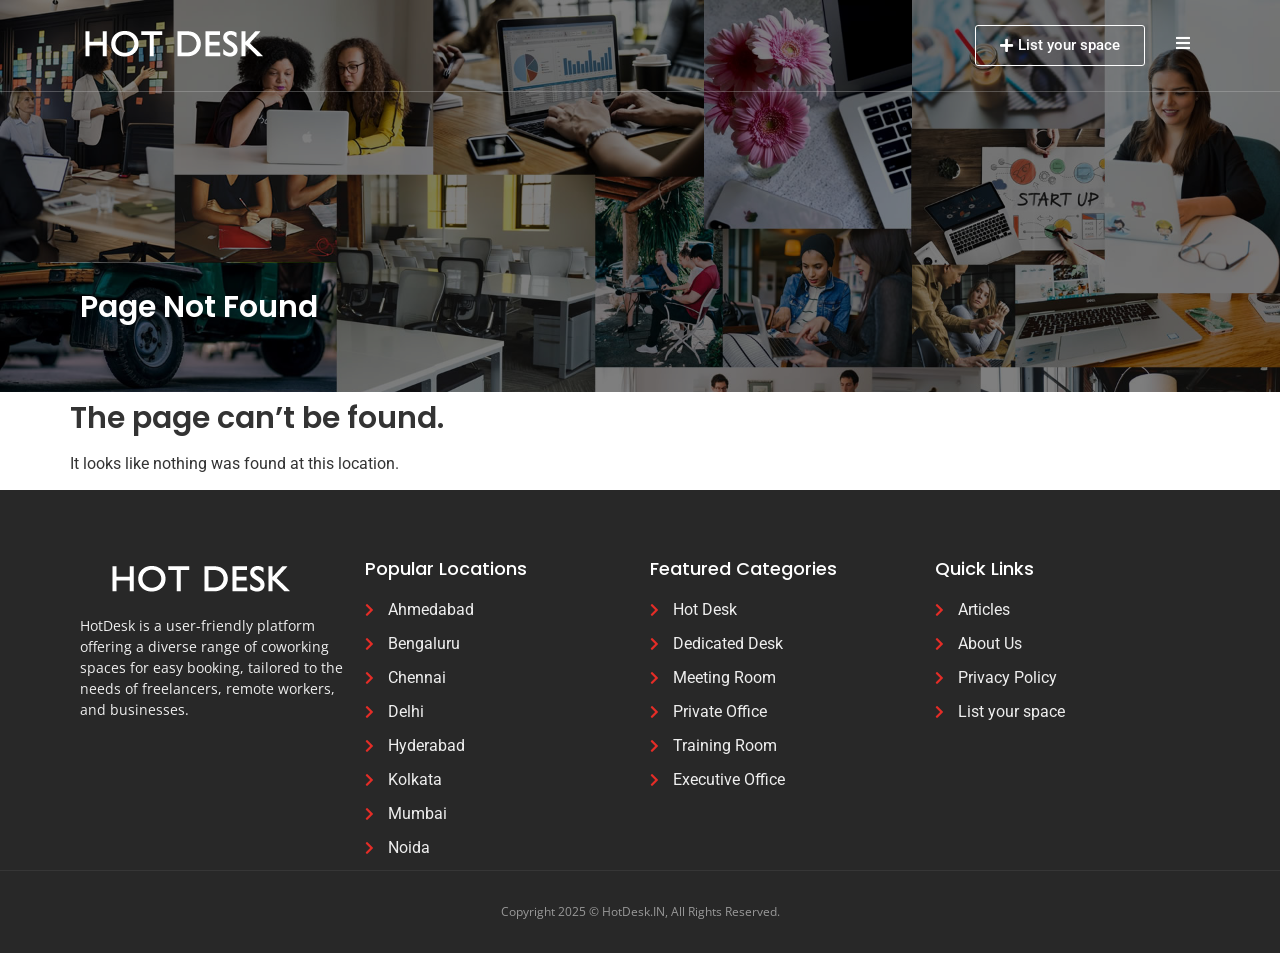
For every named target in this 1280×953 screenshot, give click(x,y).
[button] (1182, 42)
